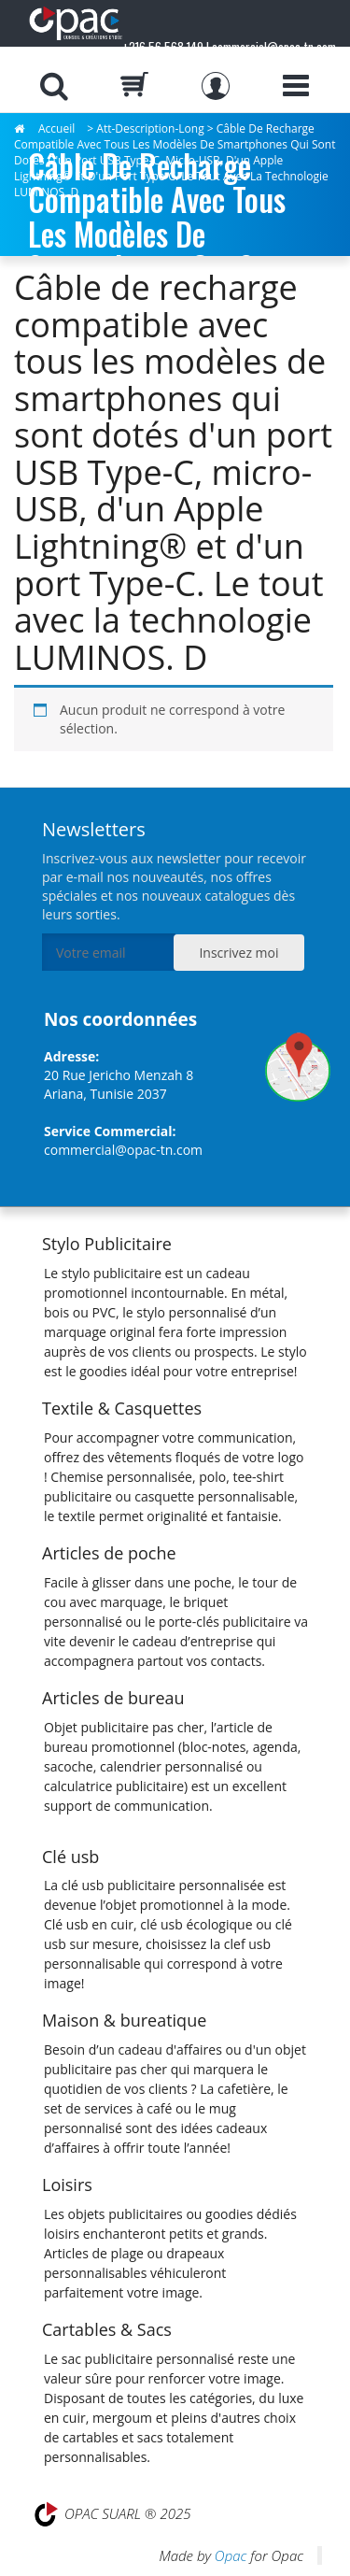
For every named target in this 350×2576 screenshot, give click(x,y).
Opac (230, 2555)
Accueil (56, 128)
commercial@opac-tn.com (123, 1150)
